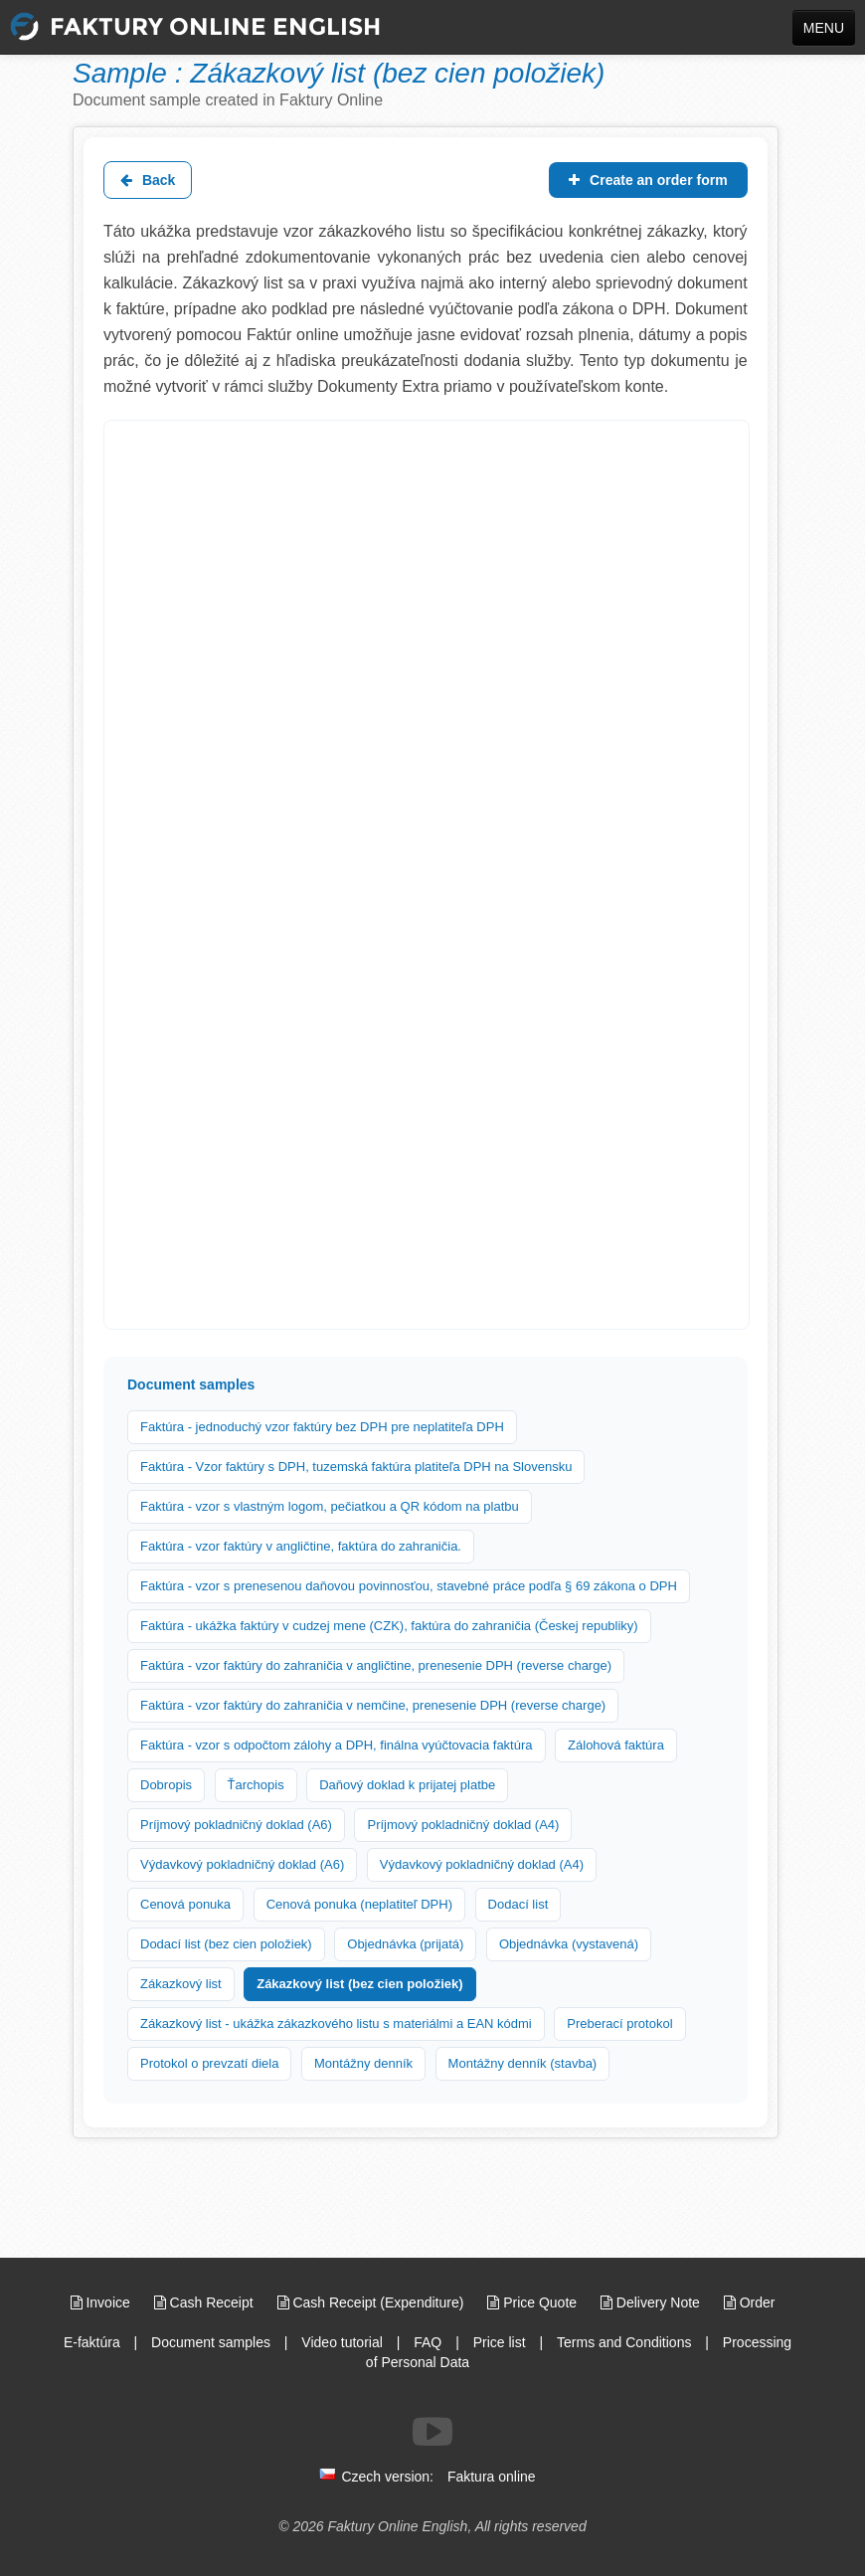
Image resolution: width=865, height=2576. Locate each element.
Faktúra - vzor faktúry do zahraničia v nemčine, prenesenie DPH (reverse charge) (373, 1705)
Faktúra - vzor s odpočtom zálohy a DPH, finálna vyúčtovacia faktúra (336, 1745)
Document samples (210, 2342)
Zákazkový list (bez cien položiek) (359, 1983)
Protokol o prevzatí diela (209, 2063)
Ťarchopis (256, 1784)
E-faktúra (92, 2342)
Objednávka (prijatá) (405, 1943)
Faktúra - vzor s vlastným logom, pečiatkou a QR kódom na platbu (329, 1506)
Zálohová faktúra (616, 1745)
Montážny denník (363, 2063)
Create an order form (648, 180)
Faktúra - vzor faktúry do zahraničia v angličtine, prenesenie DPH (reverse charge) (375, 1665)
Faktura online (491, 2476)
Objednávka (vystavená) (568, 1943)
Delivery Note (652, 2302)
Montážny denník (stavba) (523, 2063)
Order (750, 2302)
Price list (499, 2342)
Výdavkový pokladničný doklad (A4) (482, 1864)
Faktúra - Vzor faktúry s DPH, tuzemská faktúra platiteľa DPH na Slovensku (356, 1466)
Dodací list (518, 1904)
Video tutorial (341, 2342)
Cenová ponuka (185, 1904)
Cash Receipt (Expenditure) (372, 2302)
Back (147, 180)
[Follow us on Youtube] (432, 2432)
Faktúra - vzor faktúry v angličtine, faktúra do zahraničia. (300, 1546)
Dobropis (166, 1784)
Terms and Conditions (624, 2342)
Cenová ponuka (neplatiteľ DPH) (359, 1904)
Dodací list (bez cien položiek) (226, 1943)
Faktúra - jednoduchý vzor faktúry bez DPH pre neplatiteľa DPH (322, 1426)
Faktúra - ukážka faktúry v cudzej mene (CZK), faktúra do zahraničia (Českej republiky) (389, 1625)
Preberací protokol (619, 2023)
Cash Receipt (206, 2302)
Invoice (102, 2302)
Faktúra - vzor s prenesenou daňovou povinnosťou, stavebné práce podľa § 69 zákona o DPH (408, 1585)
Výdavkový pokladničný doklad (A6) (242, 1864)
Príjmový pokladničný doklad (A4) (463, 1824)
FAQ (427, 2342)
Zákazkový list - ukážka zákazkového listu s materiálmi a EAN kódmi (336, 2023)
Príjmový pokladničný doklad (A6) (236, 1824)
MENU (823, 28)
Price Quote (534, 2302)
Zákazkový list (181, 1983)
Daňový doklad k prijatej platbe (407, 1784)
